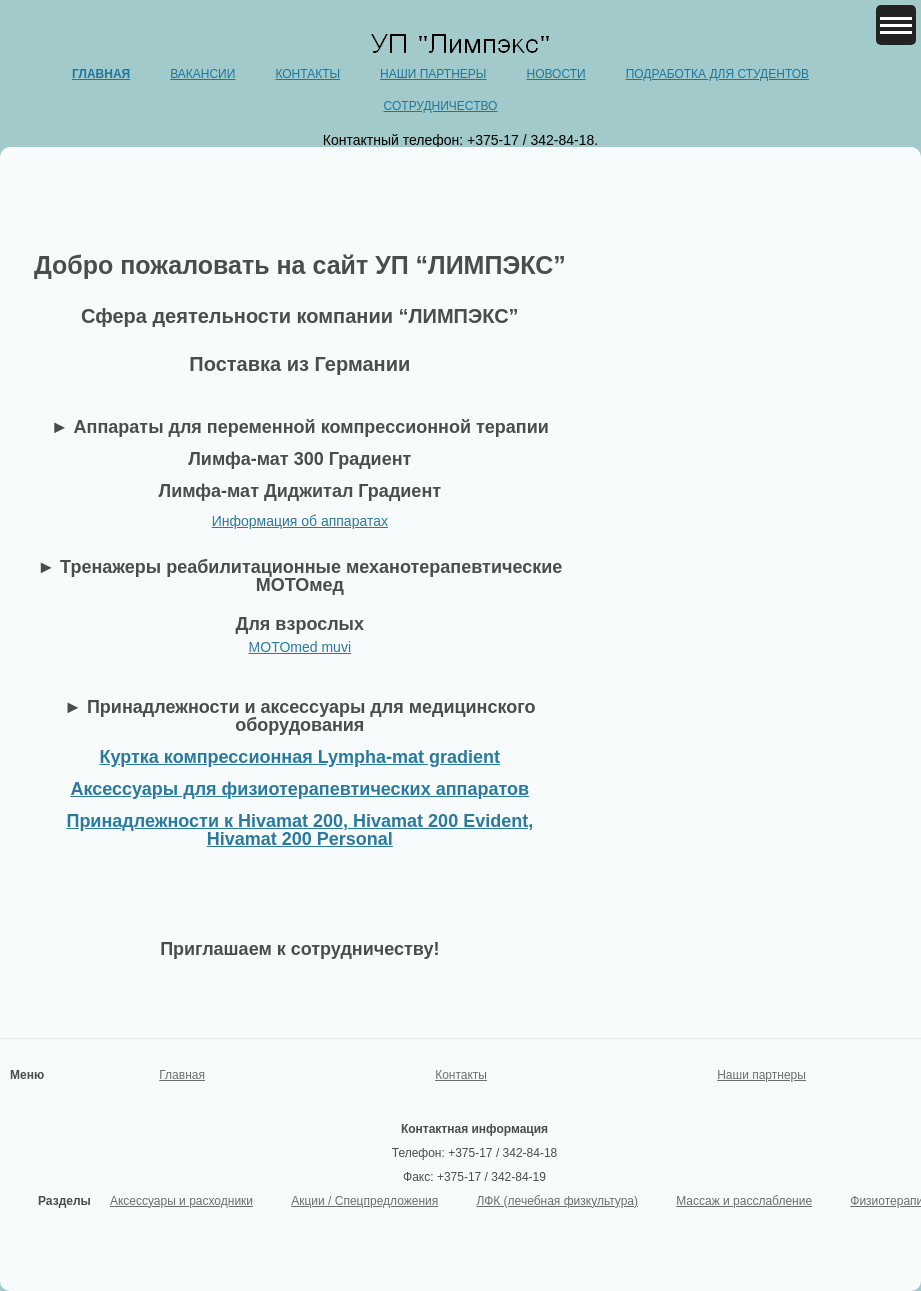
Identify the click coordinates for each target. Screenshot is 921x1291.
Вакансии (202, 74)
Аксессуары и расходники (181, 1201)
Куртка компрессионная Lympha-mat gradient (300, 757)
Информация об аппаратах (300, 521)
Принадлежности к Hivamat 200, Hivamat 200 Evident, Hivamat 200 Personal (299, 830)
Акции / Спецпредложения (364, 1201)
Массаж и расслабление (744, 1201)
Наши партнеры (433, 74)
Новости (555, 74)
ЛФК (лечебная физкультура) (557, 1201)
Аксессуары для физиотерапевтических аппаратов (299, 789)
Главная (101, 74)
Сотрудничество (441, 106)
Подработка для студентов (717, 74)
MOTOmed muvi (300, 647)
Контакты (307, 74)
